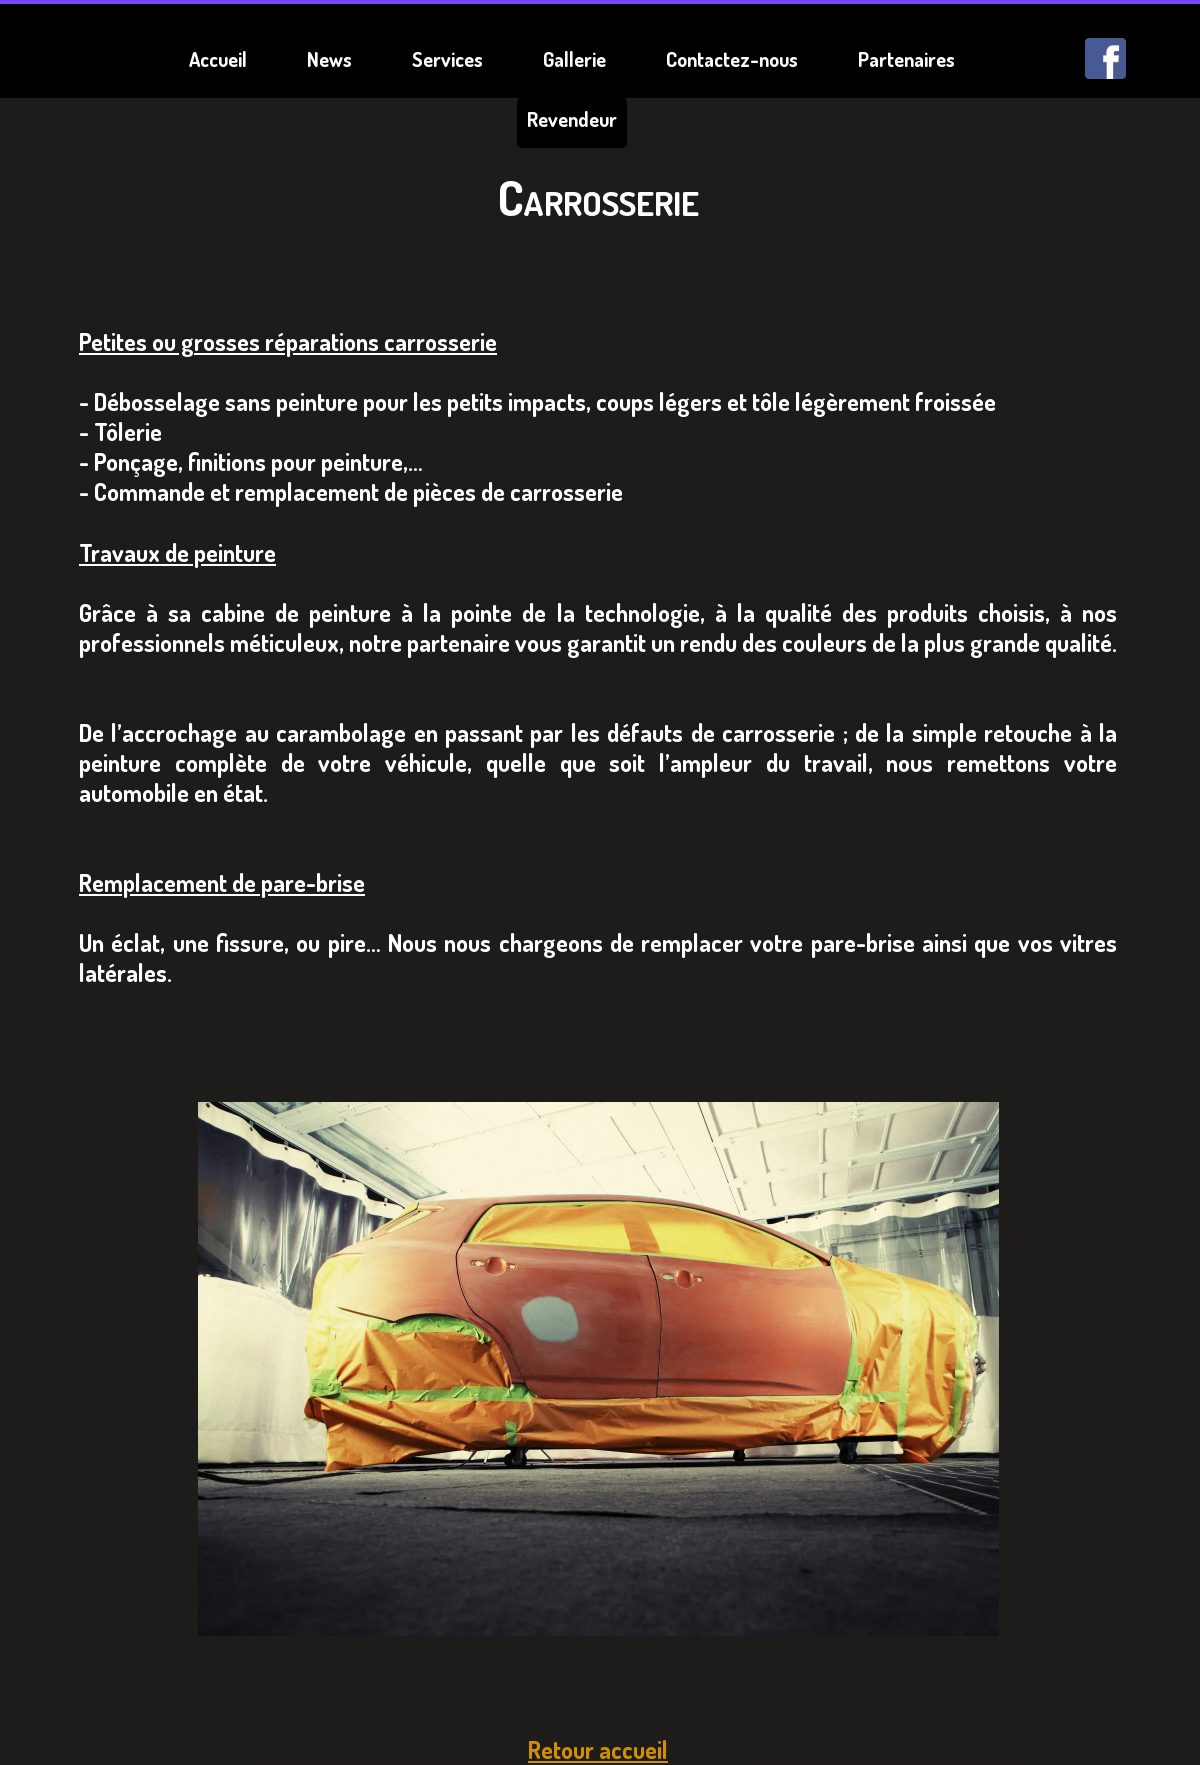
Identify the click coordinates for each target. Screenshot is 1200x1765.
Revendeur (572, 119)
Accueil (218, 59)
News (329, 59)
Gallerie (574, 59)
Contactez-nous (732, 59)
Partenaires (906, 59)
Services (447, 59)
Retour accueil (598, 1749)
